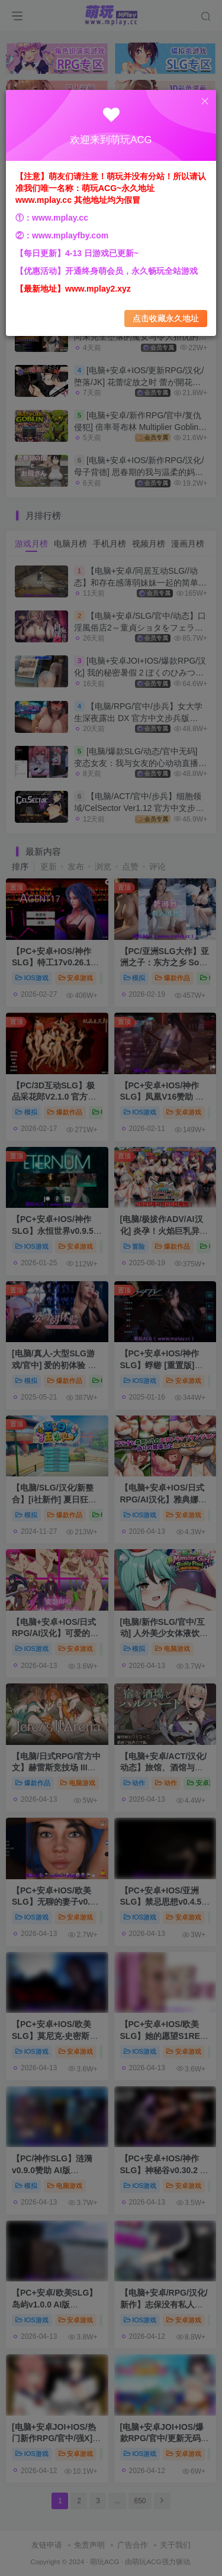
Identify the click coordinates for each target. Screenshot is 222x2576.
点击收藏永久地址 (166, 319)
